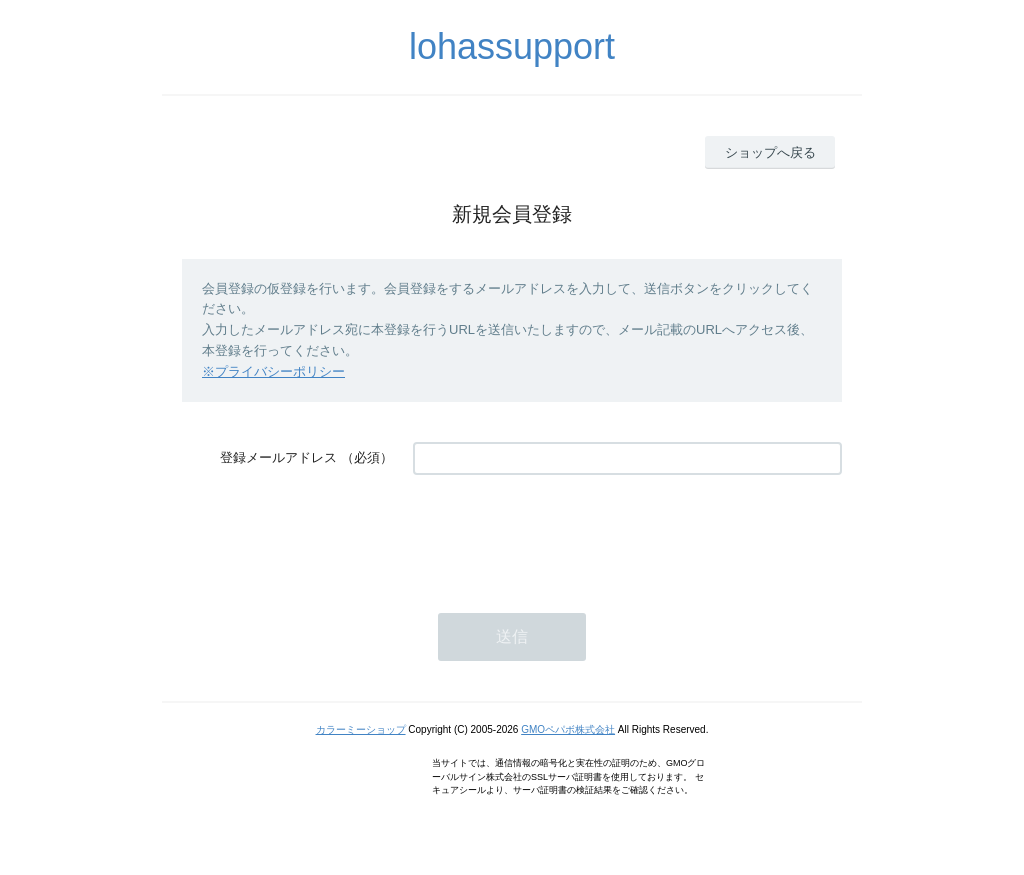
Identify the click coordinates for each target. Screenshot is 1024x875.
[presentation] (565, 534)
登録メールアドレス (278, 457)
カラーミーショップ (361, 729)
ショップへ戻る (770, 152)
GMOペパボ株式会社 (568, 729)
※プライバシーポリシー (273, 371)
